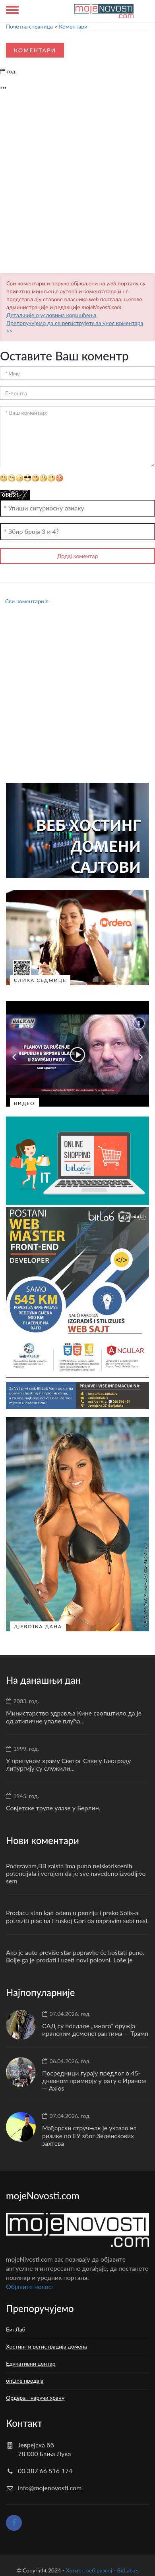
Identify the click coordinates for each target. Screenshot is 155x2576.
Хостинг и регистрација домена (46, 2344)
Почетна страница (29, 26)
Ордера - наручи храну (35, 2395)
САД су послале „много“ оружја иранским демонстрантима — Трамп (95, 2027)
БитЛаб (15, 2327)
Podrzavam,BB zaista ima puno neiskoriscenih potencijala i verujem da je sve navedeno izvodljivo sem (76, 1871)
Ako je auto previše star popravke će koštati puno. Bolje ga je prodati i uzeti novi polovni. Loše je (75, 1954)
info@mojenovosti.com (49, 2485)
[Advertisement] (77, 184)
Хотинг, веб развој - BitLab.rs (102, 2568)
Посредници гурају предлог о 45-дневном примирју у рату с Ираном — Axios (94, 2078)
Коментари (73, 26)
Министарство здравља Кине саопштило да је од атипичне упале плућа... (73, 1714)
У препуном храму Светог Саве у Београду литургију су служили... (68, 1762)
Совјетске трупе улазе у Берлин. (53, 1806)
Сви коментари (26, 601)
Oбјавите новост (30, 2284)
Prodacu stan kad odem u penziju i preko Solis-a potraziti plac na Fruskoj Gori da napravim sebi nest (77, 1914)
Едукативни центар (31, 2361)
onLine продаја (24, 2378)
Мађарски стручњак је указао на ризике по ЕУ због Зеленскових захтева (89, 2133)
